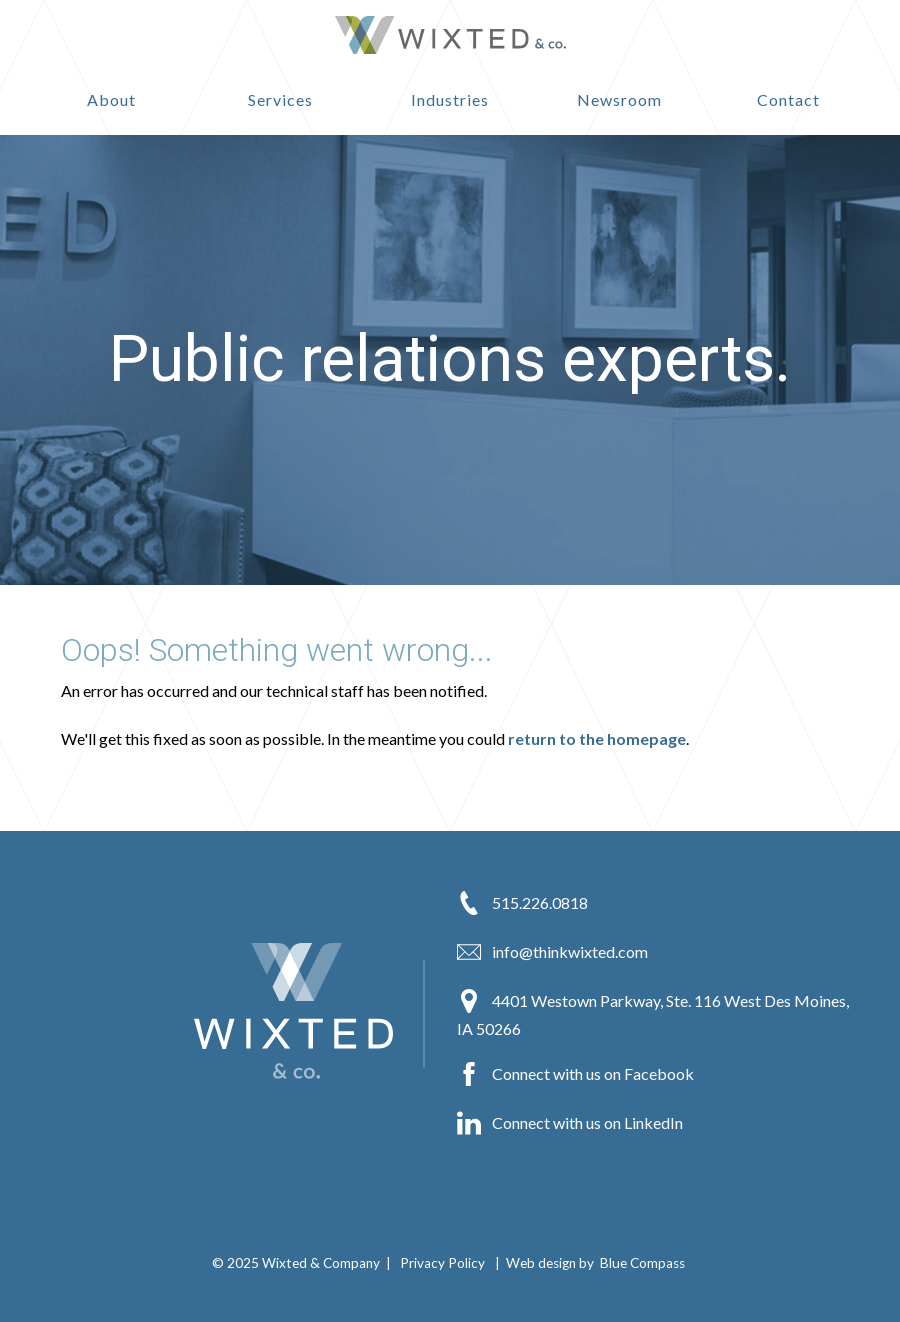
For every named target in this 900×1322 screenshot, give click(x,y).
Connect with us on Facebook (575, 1074)
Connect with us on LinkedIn (570, 1123)
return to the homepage (597, 738)
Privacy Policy (442, 1263)
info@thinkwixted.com (552, 952)
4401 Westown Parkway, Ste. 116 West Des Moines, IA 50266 (653, 1013)
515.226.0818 (522, 903)
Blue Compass (642, 1263)
